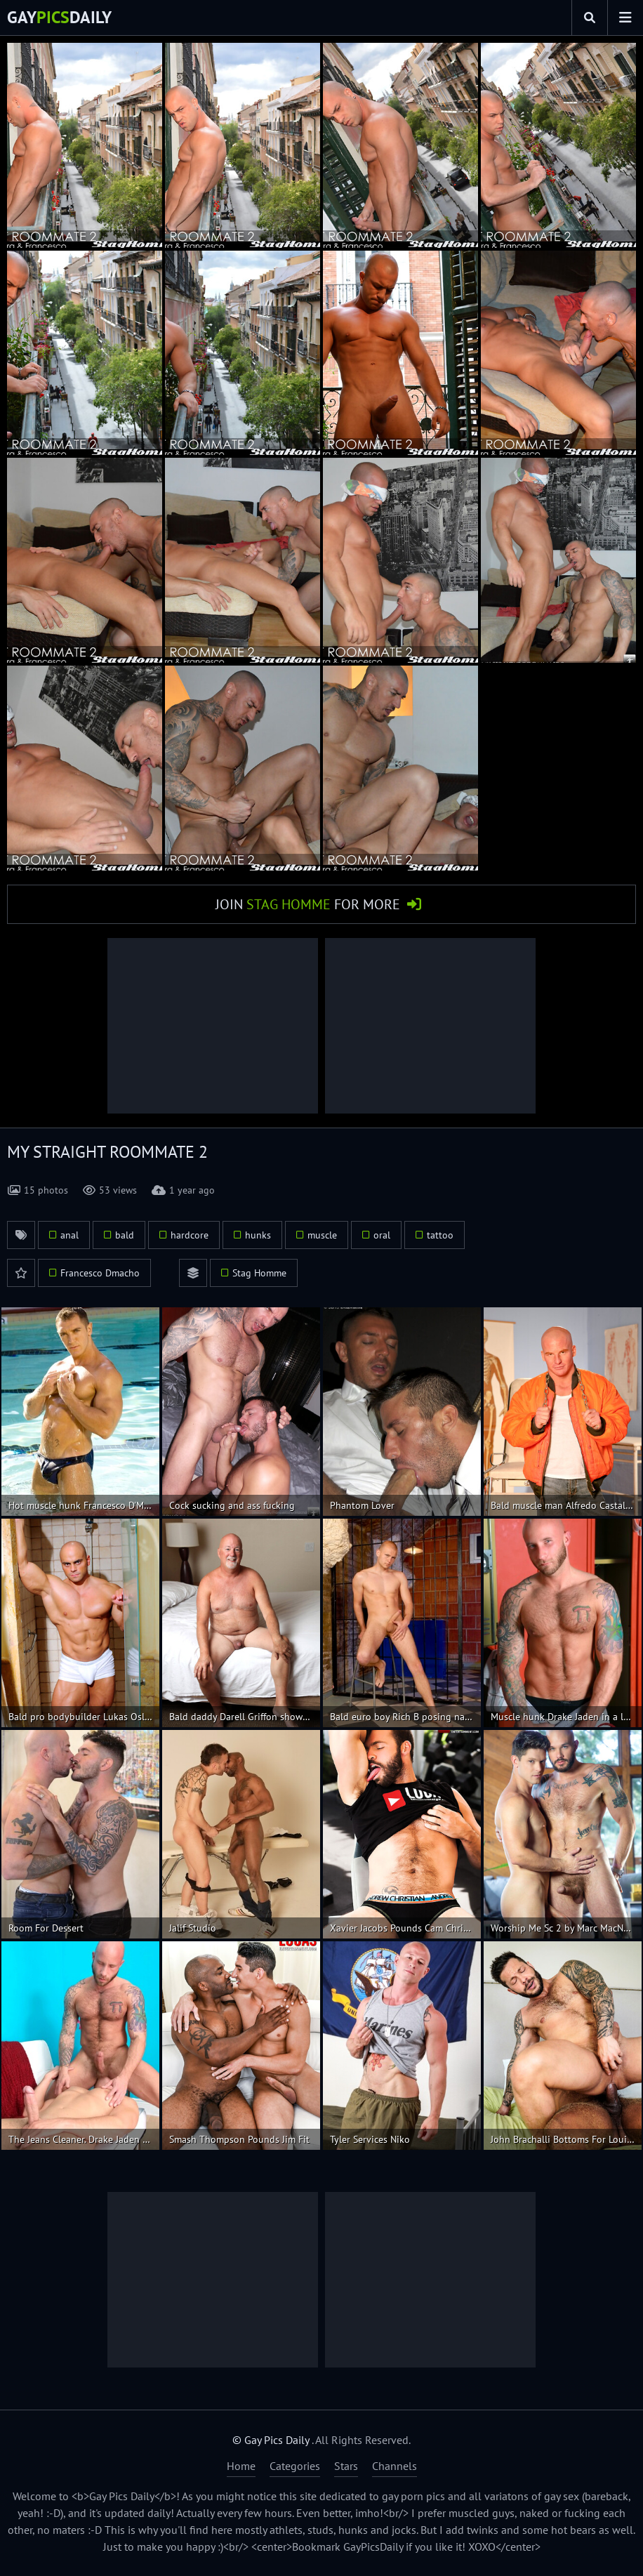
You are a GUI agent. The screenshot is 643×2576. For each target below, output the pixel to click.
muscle (322, 1235)
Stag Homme (259, 1273)
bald (124, 1235)
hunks (258, 1235)
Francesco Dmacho (100, 1273)
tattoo (440, 1235)
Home (241, 2466)
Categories (295, 2466)
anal (69, 1235)
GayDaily (59, 17)
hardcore (189, 1235)
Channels (394, 2466)
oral (381, 1235)
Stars (346, 2466)
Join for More (308, 904)
